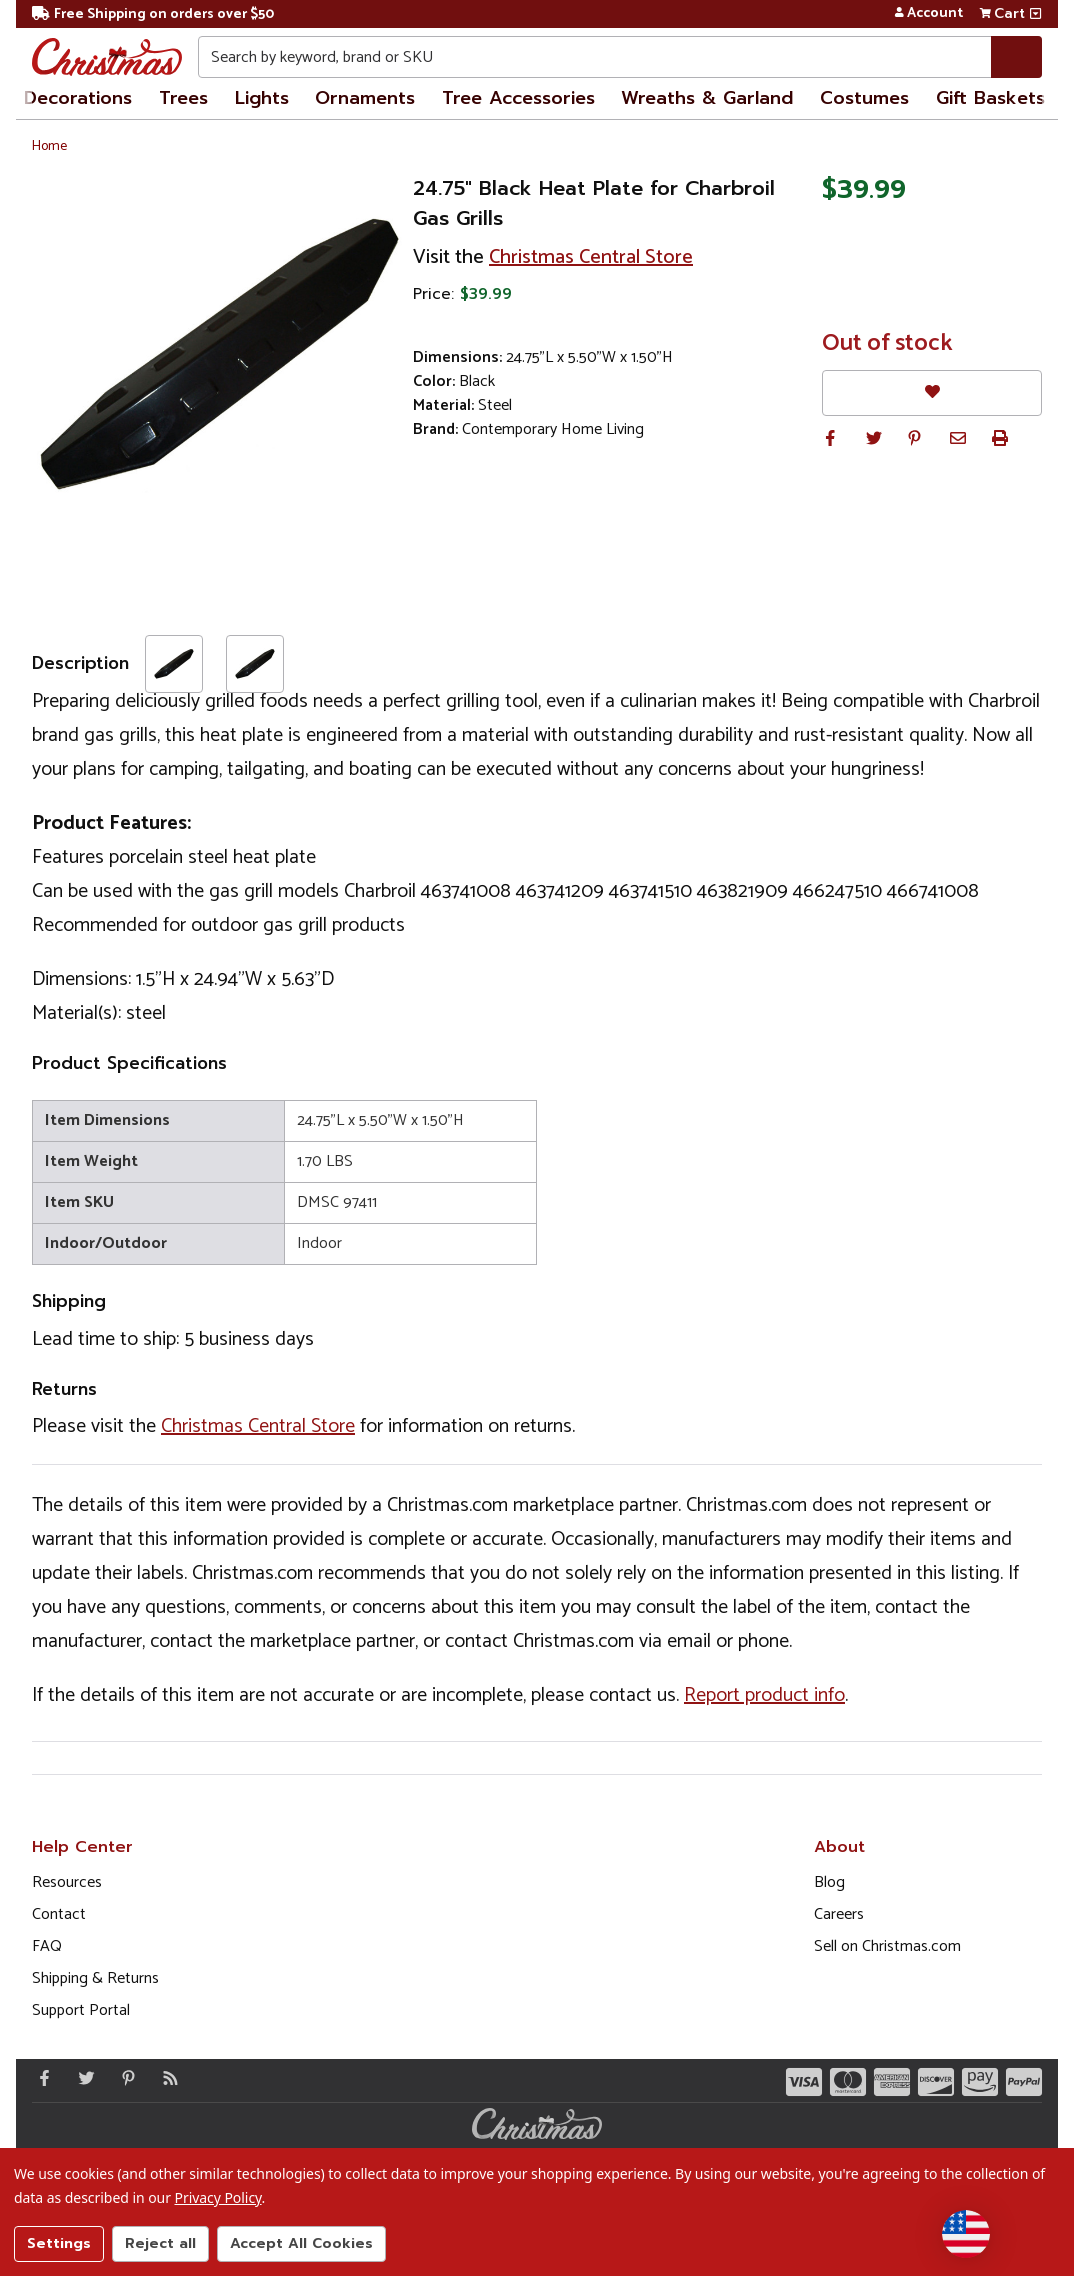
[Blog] (166, 2078)
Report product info (764, 1695)
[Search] (1016, 57)
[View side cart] (1035, 14)
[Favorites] (932, 392)
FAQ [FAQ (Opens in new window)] (47, 1946)
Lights (262, 98)
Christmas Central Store (591, 257)
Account (928, 14)
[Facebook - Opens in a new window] (40, 2078)
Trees (183, 98)
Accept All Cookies (301, 2243)
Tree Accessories (518, 98)
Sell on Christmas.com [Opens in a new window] (887, 1946)
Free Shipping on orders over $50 (153, 14)
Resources (67, 1882)
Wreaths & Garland (707, 98)
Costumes (864, 98)
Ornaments (365, 98)
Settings (59, 2243)
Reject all (160, 2243)
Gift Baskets (990, 98)
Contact (59, 1914)
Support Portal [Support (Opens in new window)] (81, 2010)
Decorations (78, 98)
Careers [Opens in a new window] (839, 1914)
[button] (830, 438)
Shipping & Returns (95, 1978)
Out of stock (887, 344)
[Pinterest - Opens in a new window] (124, 2078)
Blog (829, 1882)
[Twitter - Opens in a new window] (82, 2078)
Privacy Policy (218, 2197)
